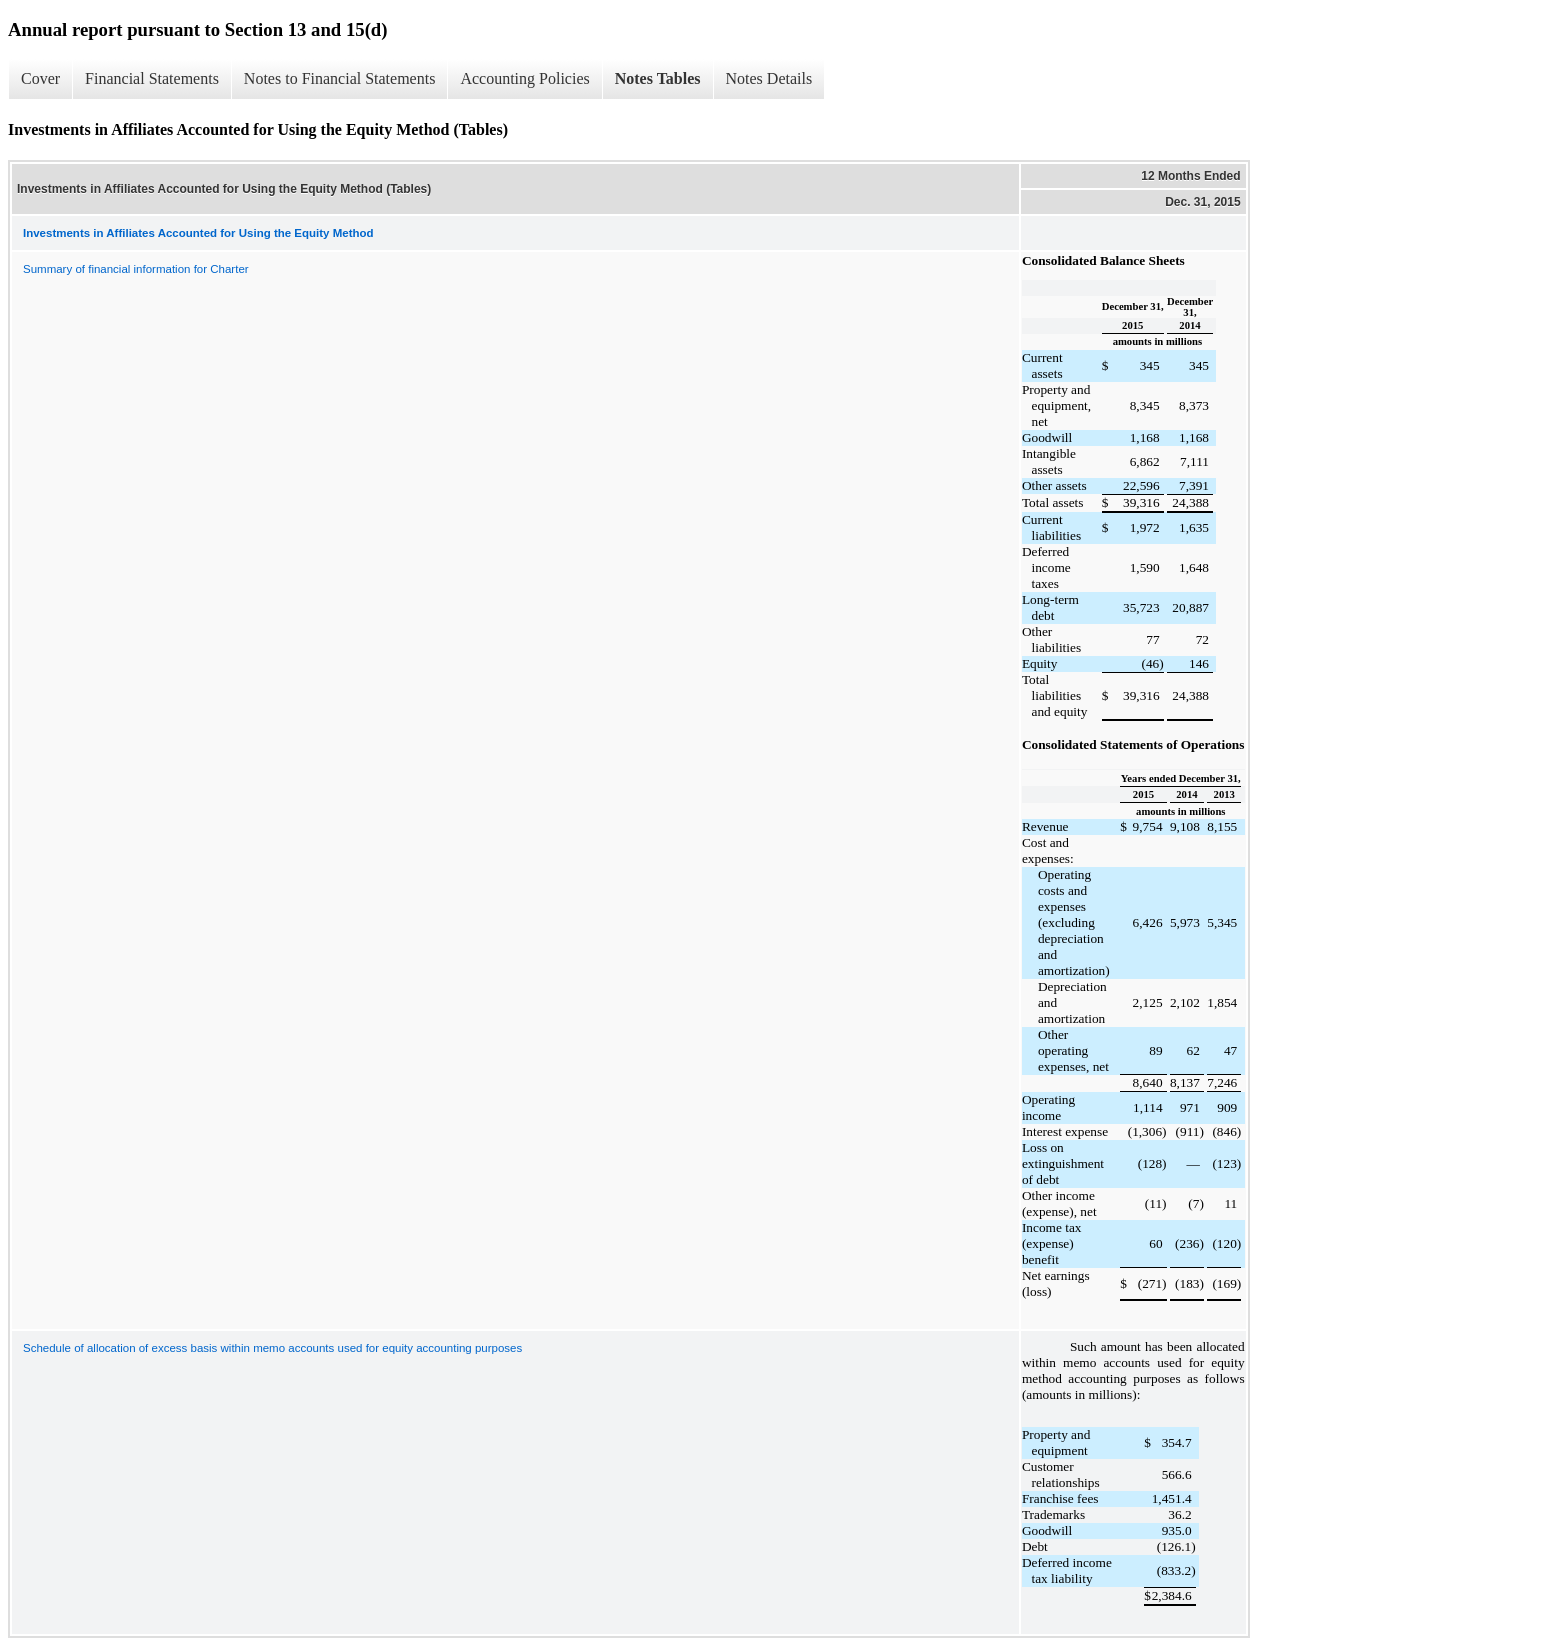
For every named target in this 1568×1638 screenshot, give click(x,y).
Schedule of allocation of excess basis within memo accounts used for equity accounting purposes (272, 1348)
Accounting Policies (524, 78)
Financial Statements (152, 78)
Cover (40, 78)
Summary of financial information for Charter (136, 269)
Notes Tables (658, 78)
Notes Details (769, 78)
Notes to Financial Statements (340, 78)
